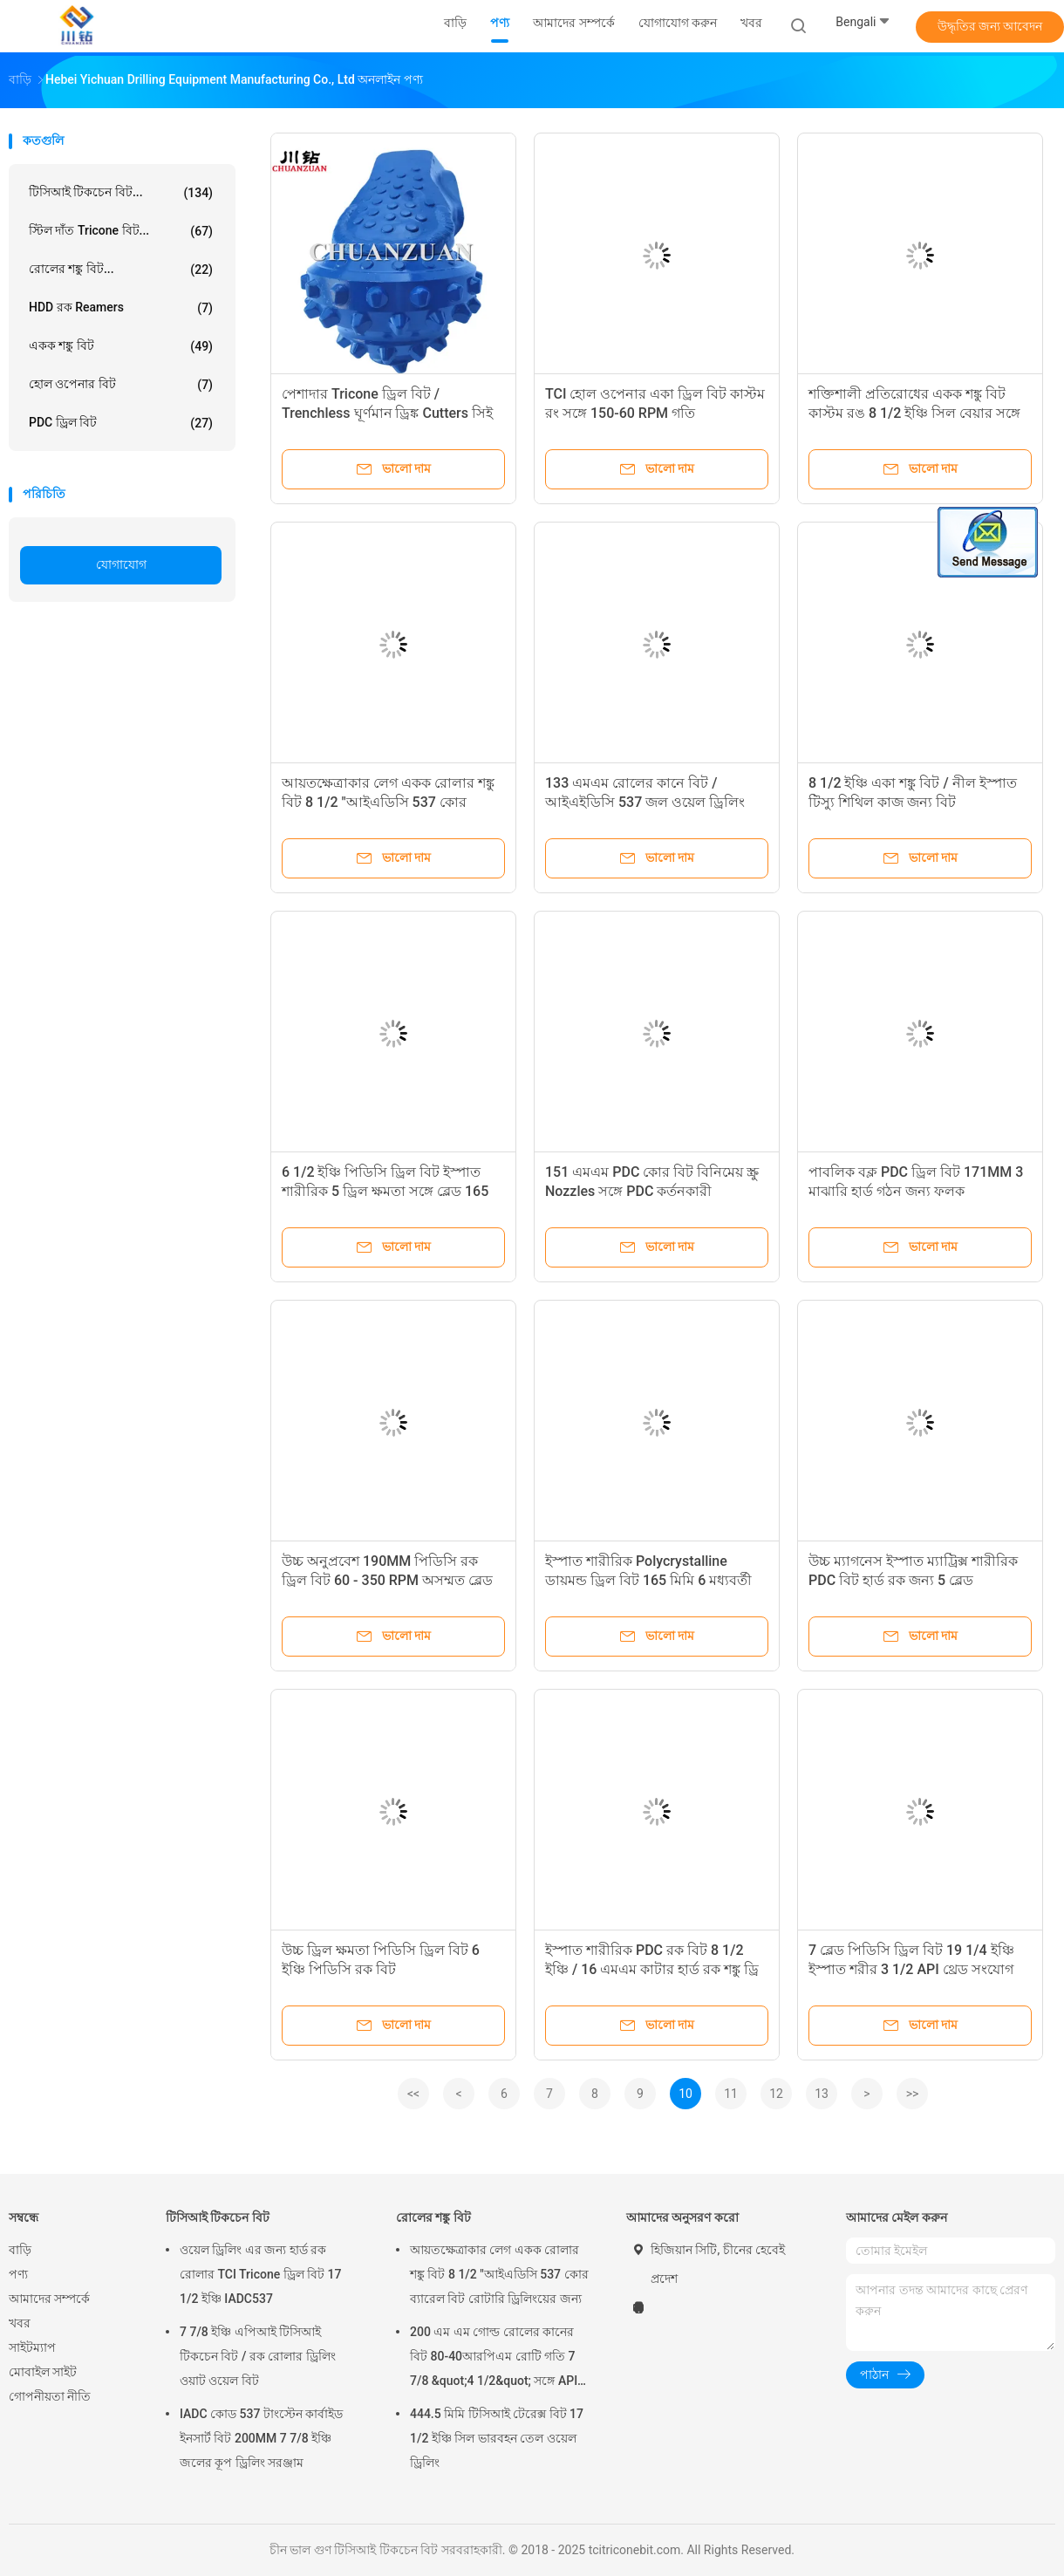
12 (776, 2094)
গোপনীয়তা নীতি (50, 2396)
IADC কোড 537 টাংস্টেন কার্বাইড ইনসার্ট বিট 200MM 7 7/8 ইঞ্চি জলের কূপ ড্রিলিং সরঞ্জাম (261, 2438)
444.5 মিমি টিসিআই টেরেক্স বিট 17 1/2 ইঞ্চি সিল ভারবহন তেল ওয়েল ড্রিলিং (496, 2438)
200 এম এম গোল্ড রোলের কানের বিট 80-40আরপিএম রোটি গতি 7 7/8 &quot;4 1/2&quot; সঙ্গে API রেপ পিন (493, 2359)
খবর (20, 2323)
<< (413, 2094)
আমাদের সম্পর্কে (49, 2299)
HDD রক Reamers (121, 308)
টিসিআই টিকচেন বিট (217, 2217)
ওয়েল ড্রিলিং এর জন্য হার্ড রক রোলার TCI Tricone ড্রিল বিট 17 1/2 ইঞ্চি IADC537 (261, 2274)
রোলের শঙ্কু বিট (433, 2217)
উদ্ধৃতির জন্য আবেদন (990, 26)
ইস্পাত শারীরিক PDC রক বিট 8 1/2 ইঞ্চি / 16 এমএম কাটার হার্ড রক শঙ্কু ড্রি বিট (652, 1969)
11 (731, 2094)
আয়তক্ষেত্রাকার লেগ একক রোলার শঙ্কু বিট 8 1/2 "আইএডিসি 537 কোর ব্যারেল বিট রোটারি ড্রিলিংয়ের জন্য (388, 802)
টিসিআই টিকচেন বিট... (121, 193)
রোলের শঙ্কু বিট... (121, 269)
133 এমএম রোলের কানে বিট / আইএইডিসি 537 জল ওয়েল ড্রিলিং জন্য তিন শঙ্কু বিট (645, 802)
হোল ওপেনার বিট (121, 384)
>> (912, 2094)
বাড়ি (20, 2250)
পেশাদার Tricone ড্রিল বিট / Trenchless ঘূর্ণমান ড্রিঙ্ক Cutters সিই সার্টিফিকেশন (387, 413)
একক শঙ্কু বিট (121, 346)
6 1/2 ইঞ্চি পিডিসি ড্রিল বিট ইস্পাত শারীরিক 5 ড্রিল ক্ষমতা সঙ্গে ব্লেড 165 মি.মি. (385, 1191)
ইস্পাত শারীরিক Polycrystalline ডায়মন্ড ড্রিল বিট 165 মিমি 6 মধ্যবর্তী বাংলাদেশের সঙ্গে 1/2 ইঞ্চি (648, 1580)
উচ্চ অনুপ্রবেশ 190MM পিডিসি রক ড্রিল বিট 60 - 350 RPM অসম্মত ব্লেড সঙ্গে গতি (387, 1580)
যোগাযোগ (121, 564)
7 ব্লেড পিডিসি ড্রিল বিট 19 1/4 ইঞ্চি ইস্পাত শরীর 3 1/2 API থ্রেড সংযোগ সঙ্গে (911, 1969)
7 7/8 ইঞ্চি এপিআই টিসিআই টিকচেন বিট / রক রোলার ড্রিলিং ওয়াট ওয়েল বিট (258, 2356)
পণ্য (18, 2274)
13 (822, 2094)
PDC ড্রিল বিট (121, 423)
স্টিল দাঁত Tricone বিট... (121, 231)
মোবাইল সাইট (43, 2372)
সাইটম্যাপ (32, 2347)
